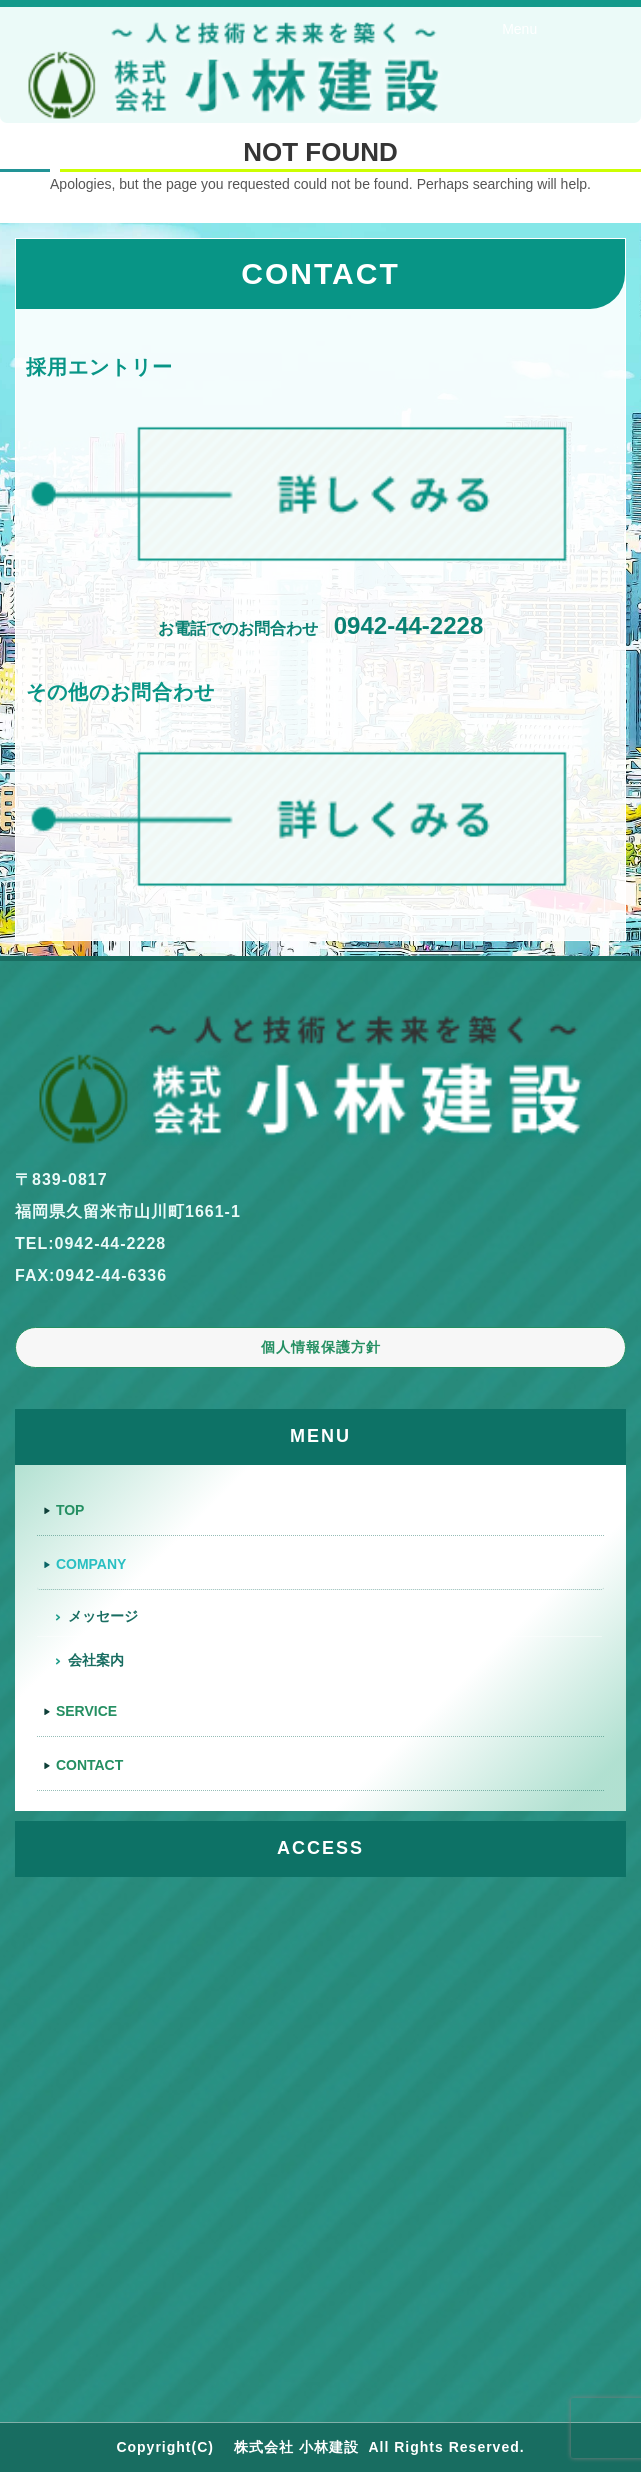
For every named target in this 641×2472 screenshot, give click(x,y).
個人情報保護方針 (321, 1347)
